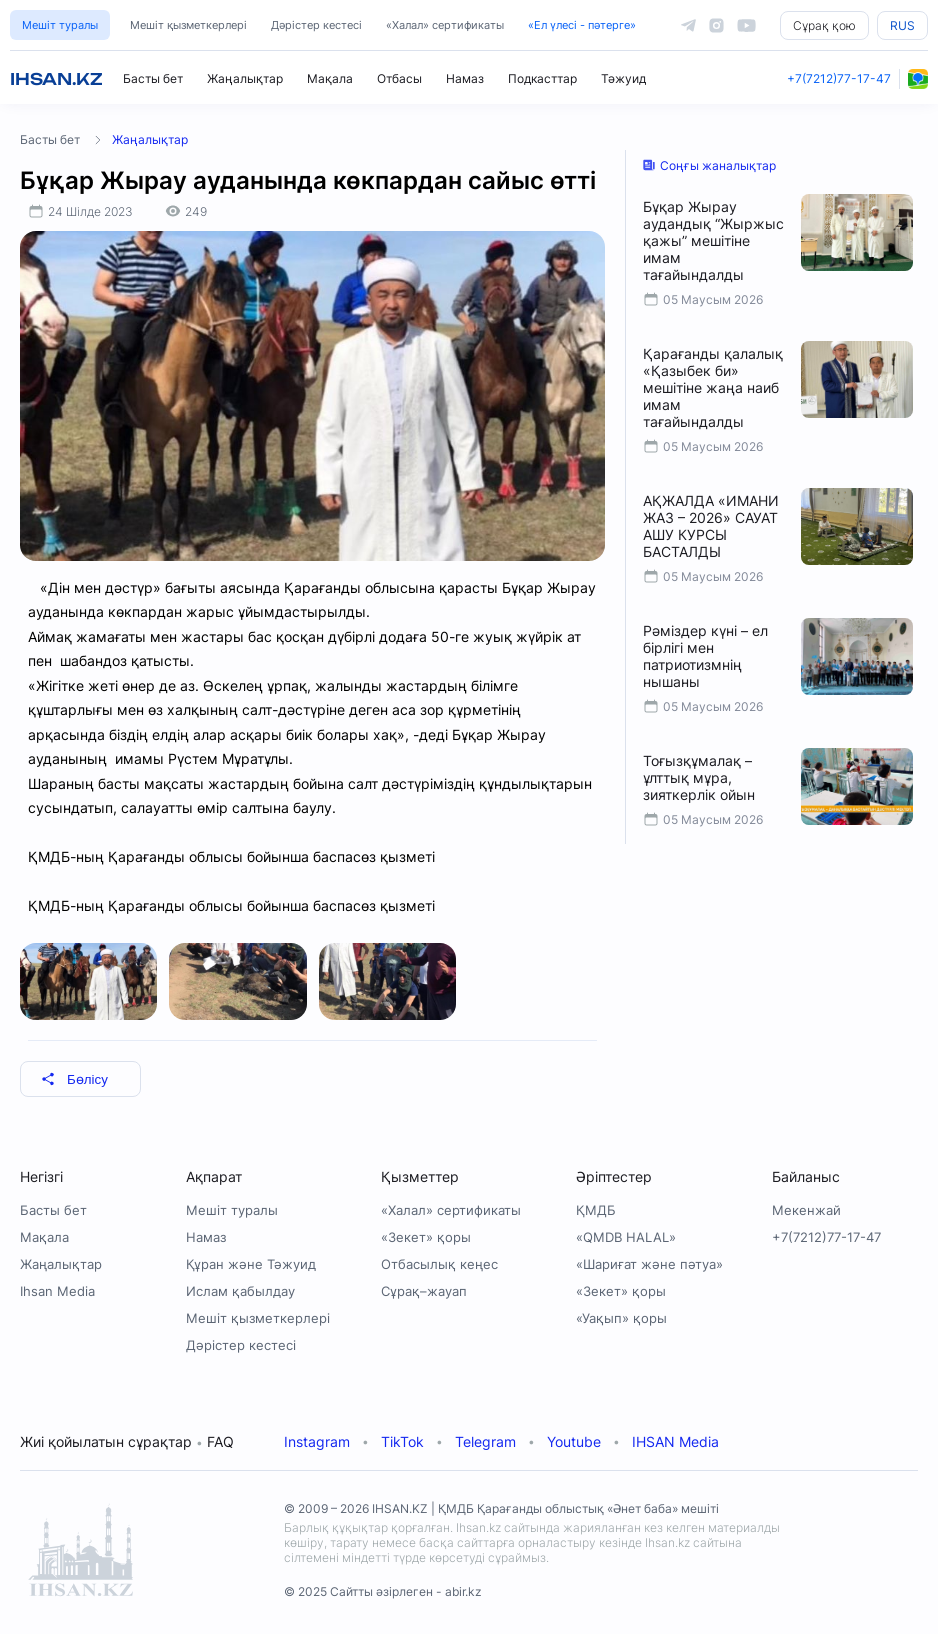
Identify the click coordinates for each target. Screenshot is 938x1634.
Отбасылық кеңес (439, 1264)
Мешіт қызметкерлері (188, 25)
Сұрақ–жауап (424, 1291)
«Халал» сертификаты (445, 25)
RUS (902, 25)
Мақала (330, 78)
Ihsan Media (57, 1291)
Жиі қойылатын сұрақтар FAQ (127, 1441)
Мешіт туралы (60, 25)
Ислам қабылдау (240, 1291)
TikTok (402, 1441)
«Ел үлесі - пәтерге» (582, 25)
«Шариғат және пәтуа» (649, 1264)
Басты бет (153, 78)
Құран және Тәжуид (251, 1264)
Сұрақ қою (824, 25)
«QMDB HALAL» (626, 1237)
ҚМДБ (596, 1210)
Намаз (465, 78)
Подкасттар (542, 78)
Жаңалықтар (245, 78)
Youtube (574, 1441)
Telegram (485, 1441)
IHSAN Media (675, 1441)
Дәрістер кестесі (316, 25)
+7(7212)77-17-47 (839, 78)
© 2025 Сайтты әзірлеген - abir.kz (383, 1591)
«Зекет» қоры (426, 1237)
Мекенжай (806, 1210)
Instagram (317, 1441)
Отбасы (399, 78)
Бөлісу (74, 1079)
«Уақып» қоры (621, 1318)
